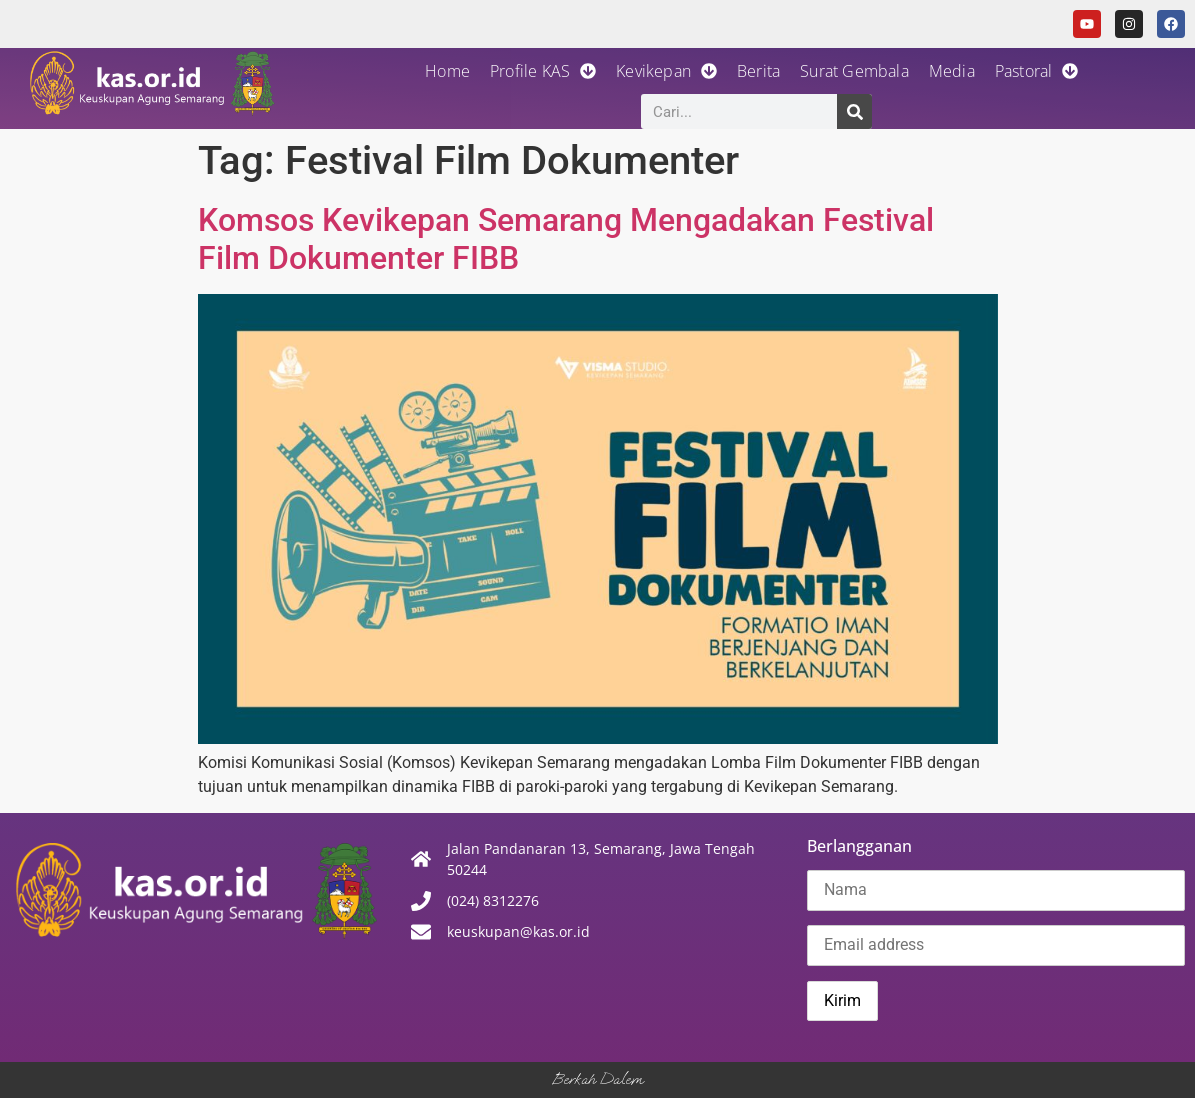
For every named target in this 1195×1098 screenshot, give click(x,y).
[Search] (854, 111)
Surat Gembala (854, 71)
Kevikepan (666, 71)
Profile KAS (543, 71)
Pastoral (1037, 71)
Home (447, 71)
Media (952, 71)
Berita (758, 71)
